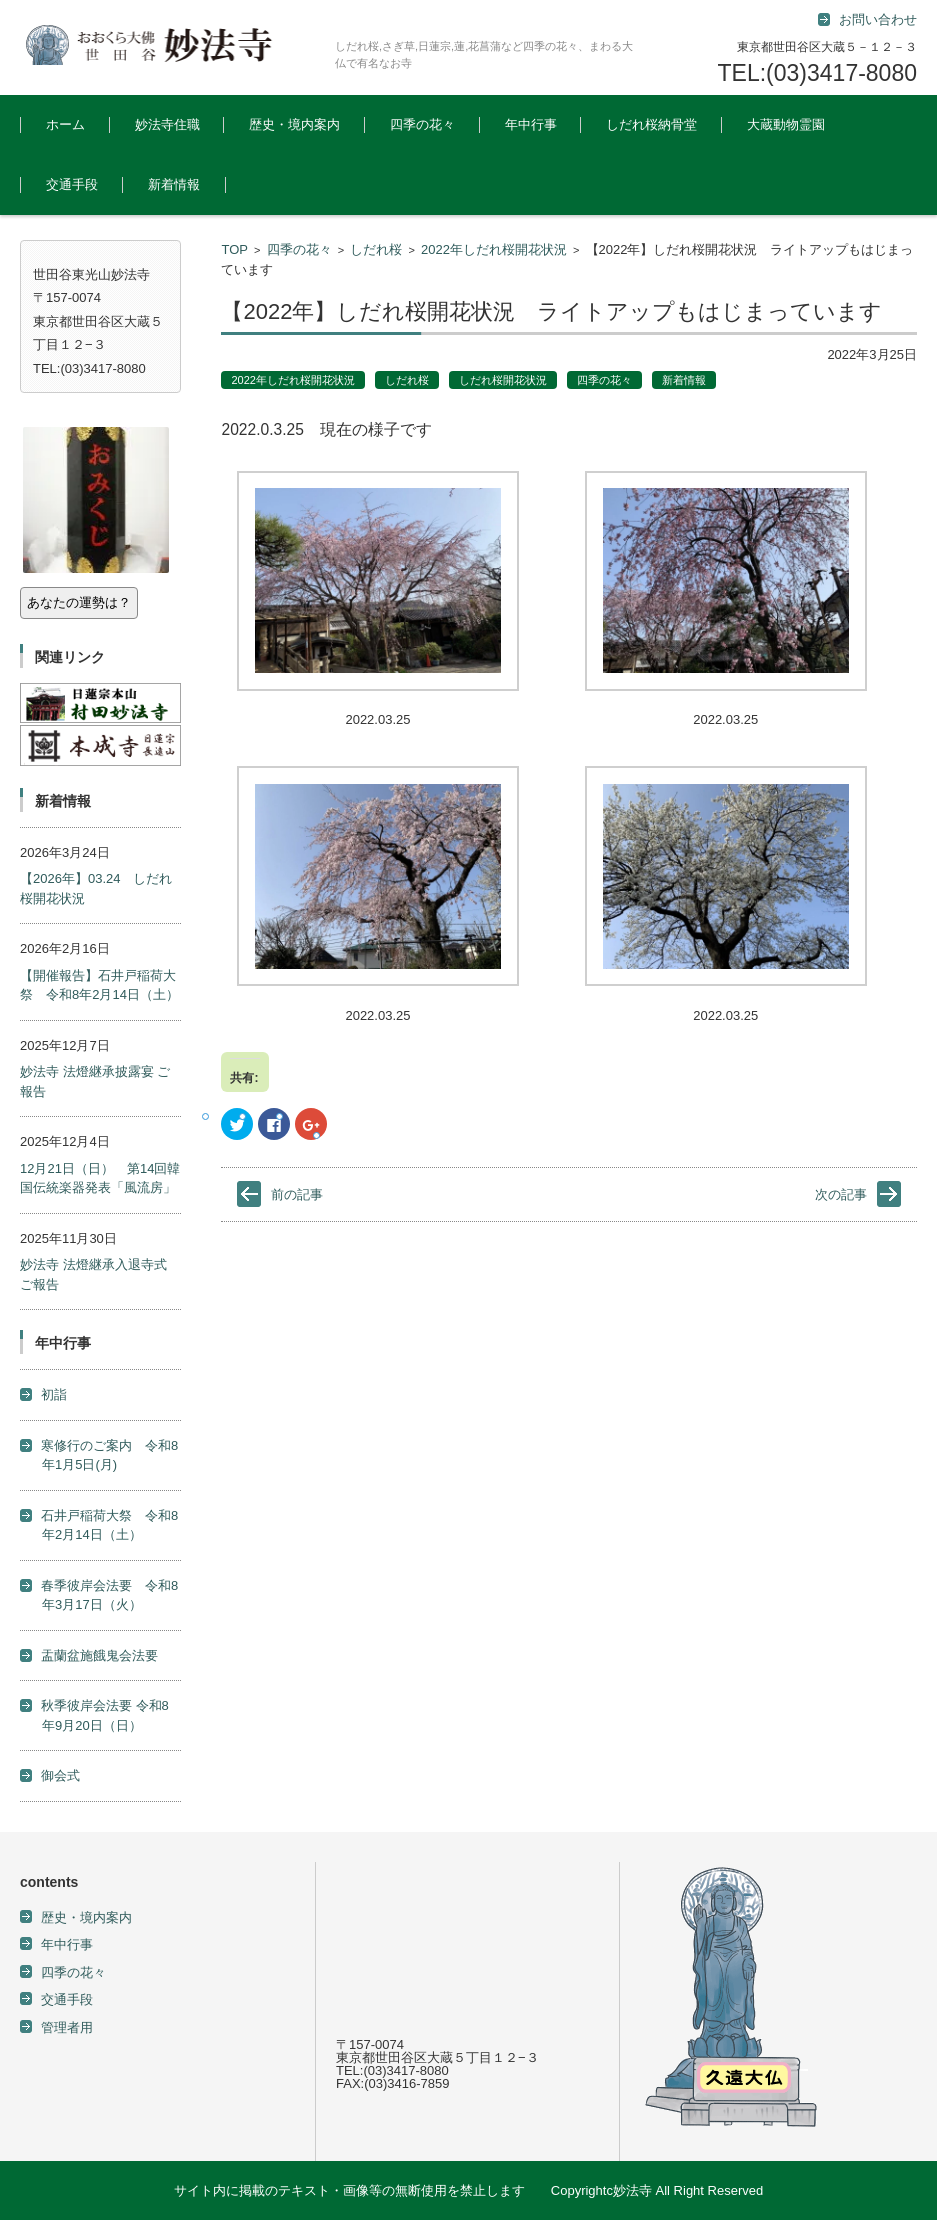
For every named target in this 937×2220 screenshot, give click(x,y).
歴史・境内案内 (294, 124)
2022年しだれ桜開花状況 (494, 249)
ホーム (65, 124)
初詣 (54, 1394)
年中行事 (531, 124)
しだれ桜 (376, 249)
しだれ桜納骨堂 (651, 124)
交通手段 (72, 184)
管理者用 (67, 2027)
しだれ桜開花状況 (503, 380)
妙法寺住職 (167, 124)
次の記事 (841, 1194)
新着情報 (174, 184)
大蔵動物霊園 (786, 124)
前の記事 (297, 1194)
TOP (234, 249)
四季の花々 (422, 124)
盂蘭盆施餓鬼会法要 (99, 1655)
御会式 (60, 1775)
